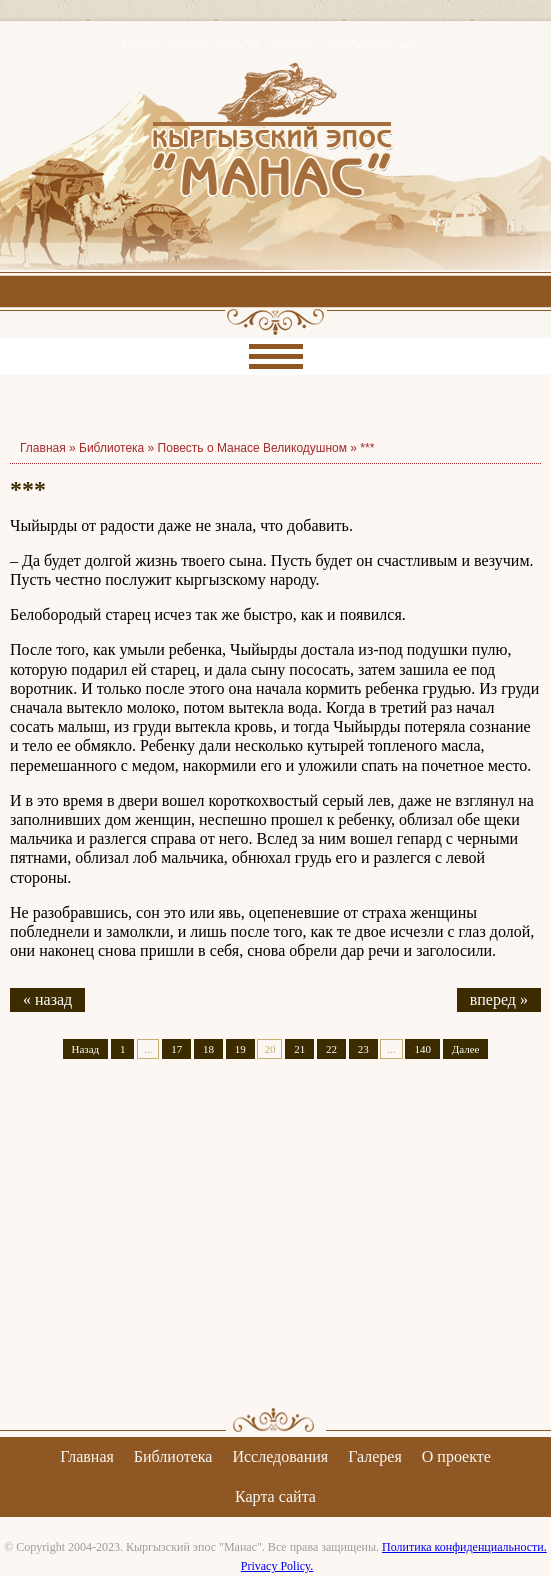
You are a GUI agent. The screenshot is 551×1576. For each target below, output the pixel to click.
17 (176, 1049)
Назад (86, 1049)
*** (367, 448)
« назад (47, 999)
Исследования (280, 1456)
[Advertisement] (275, 1251)
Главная (87, 1456)
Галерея (375, 1456)
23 (363, 1049)
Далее (466, 1049)
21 (299, 1049)
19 (240, 1049)
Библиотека (111, 448)
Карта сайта (275, 1496)
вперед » (499, 999)
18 (208, 1049)
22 (331, 1049)
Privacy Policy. (277, 1566)
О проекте (456, 1456)
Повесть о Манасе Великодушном (252, 448)
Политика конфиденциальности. (464, 1547)
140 (422, 1049)
